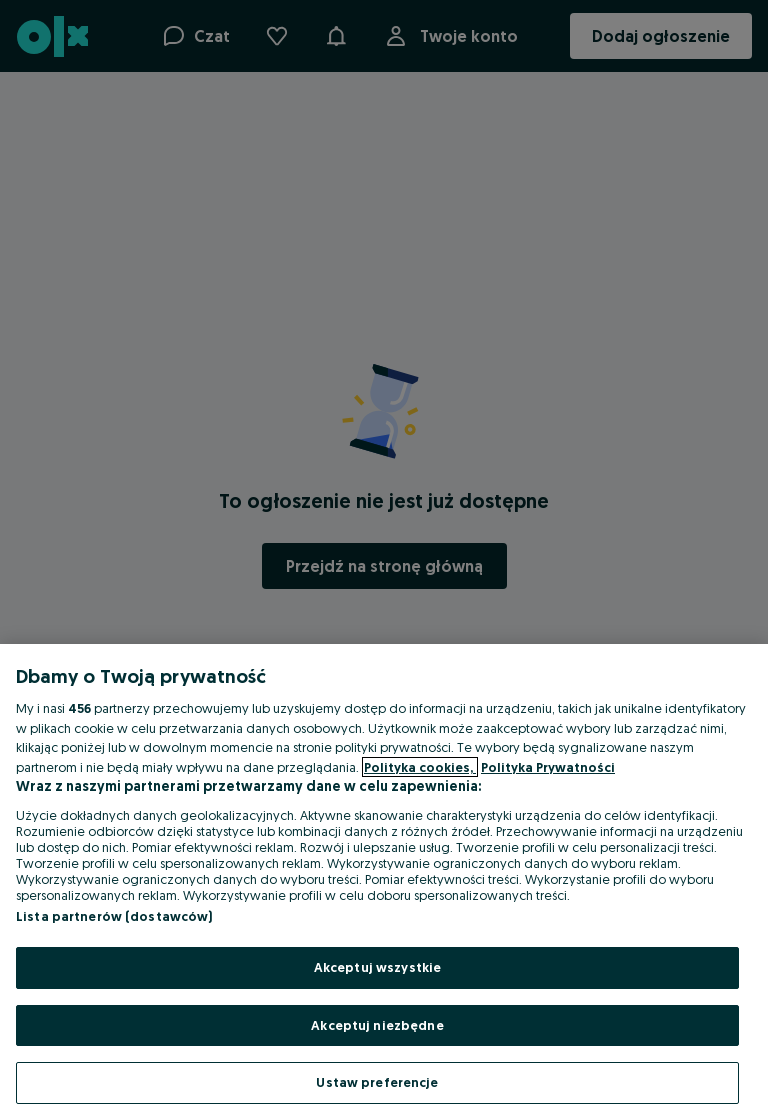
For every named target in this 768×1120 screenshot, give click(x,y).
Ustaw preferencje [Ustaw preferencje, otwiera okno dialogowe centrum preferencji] (377, 1082)
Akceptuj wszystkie (377, 967)
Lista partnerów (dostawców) (114, 916)
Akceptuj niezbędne (377, 1025)
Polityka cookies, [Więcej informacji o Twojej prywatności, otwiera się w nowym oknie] (420, 767)
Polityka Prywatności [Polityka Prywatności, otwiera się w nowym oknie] (548, 767)
